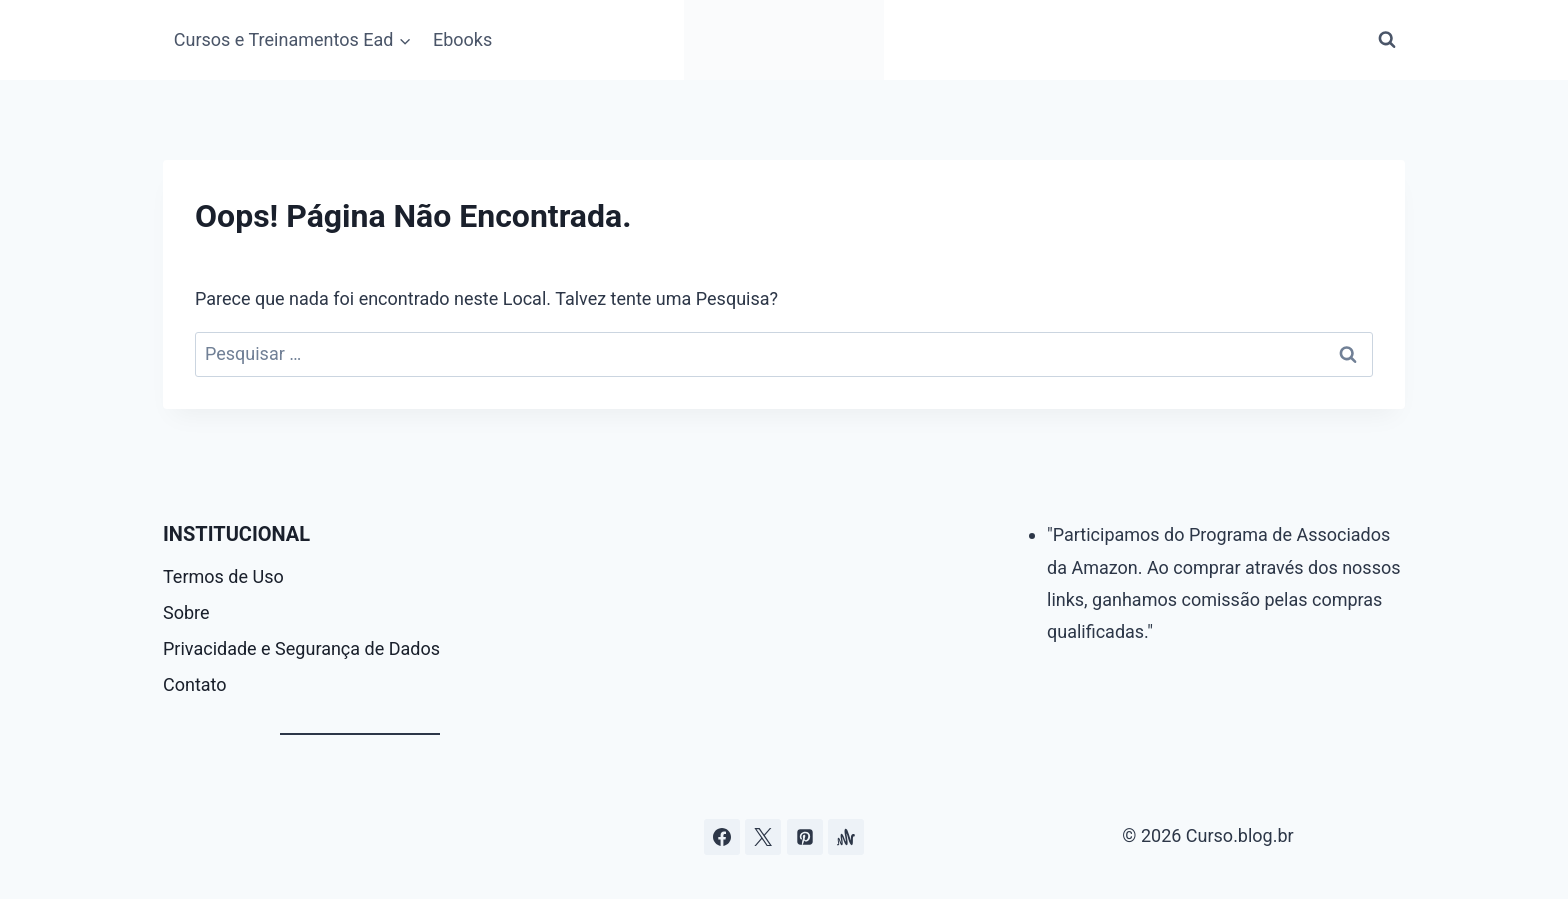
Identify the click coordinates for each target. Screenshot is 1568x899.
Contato (195, 684)
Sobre (186, 612)
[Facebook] (722, 837)
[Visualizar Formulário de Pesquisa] (1387, 40)
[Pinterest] (805, 837)
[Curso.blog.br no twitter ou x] (763, 837)
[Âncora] (846, 837)
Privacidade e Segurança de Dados (301, 648)
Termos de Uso (223, 576)
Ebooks (462, 39)
